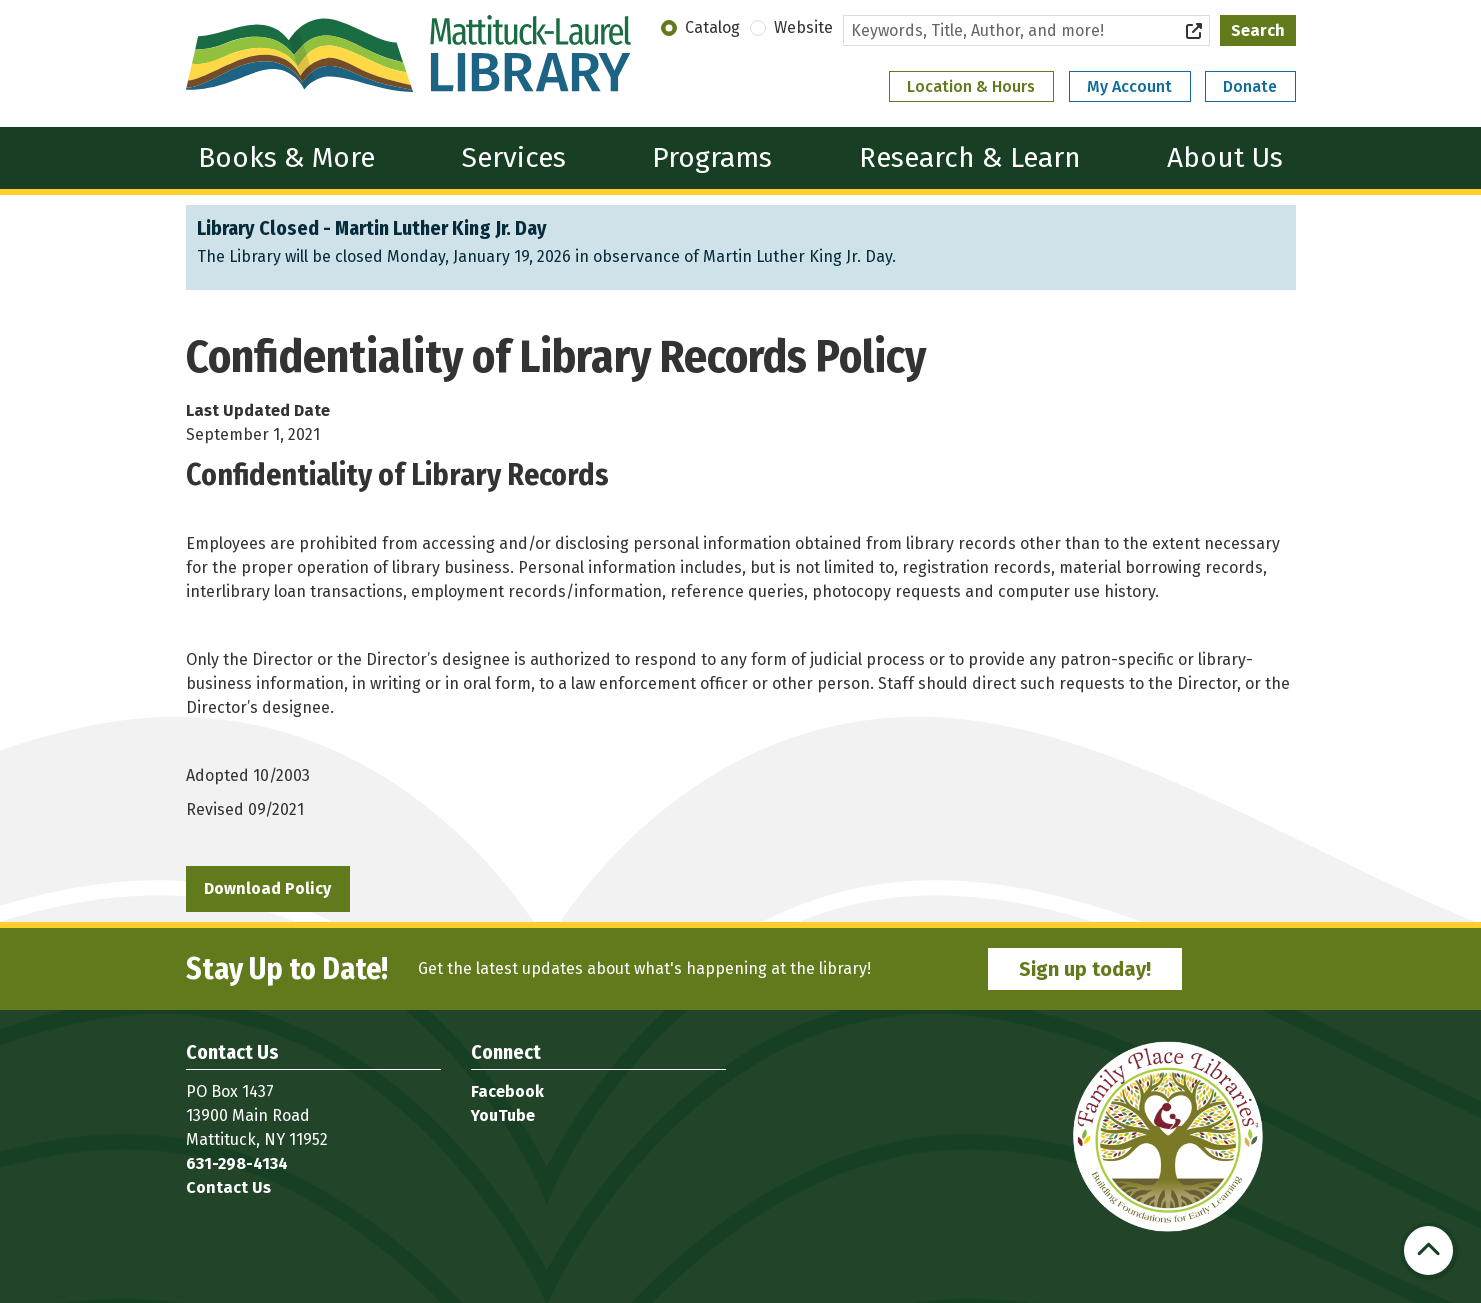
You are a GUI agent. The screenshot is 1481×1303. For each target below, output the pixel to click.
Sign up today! (1085, 969)
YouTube (503, 1115)
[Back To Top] (1428, 1250)
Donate (1250, 86)
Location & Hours (971, 86)
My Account (1129, 86)
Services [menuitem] (514, 157)
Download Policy (267, 888)
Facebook (507, 1091)
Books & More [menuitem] (286, 157)
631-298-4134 (237, 1163)
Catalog (712, 27)
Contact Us (228, 1187)
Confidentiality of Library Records (397, 475)
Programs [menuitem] (712, 157)
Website (803, 27)
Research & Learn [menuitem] (970, 157)
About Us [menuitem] (1225, 157)
